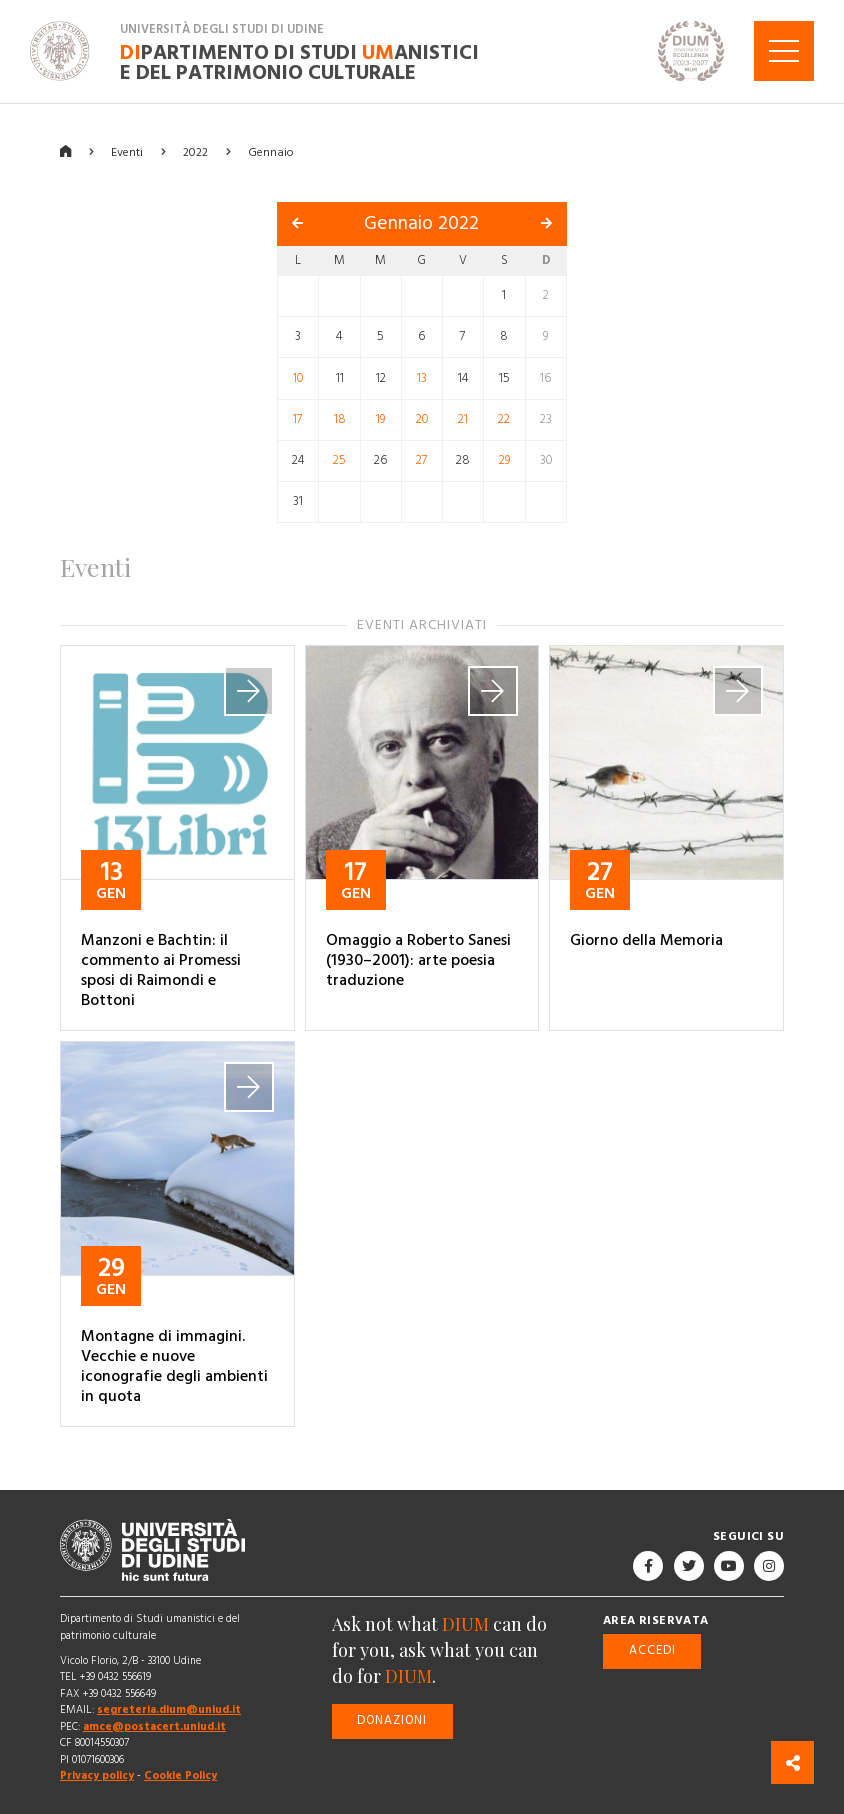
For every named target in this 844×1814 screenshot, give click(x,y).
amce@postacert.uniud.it (154, 1726)
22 (504, 419)
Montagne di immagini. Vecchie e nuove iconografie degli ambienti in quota (174, 1365)
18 (340, 419)
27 (422, 460)
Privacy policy (97, 1775)
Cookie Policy (180, 1775)
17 (298, 419)
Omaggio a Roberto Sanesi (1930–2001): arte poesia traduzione (418, 960)
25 (339, 460)
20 (422, 419)
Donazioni (392, 1720)
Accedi (652, 1650)
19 (380, 419)
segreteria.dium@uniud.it (169, 1709)
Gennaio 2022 (421, 223)
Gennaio (271, 151)
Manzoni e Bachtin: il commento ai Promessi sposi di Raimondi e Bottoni (161, 970)
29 (504, 460)
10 (298, 378)
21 (463, 419)
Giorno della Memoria (646, 940)
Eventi (127, 151)
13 (422, 378)
